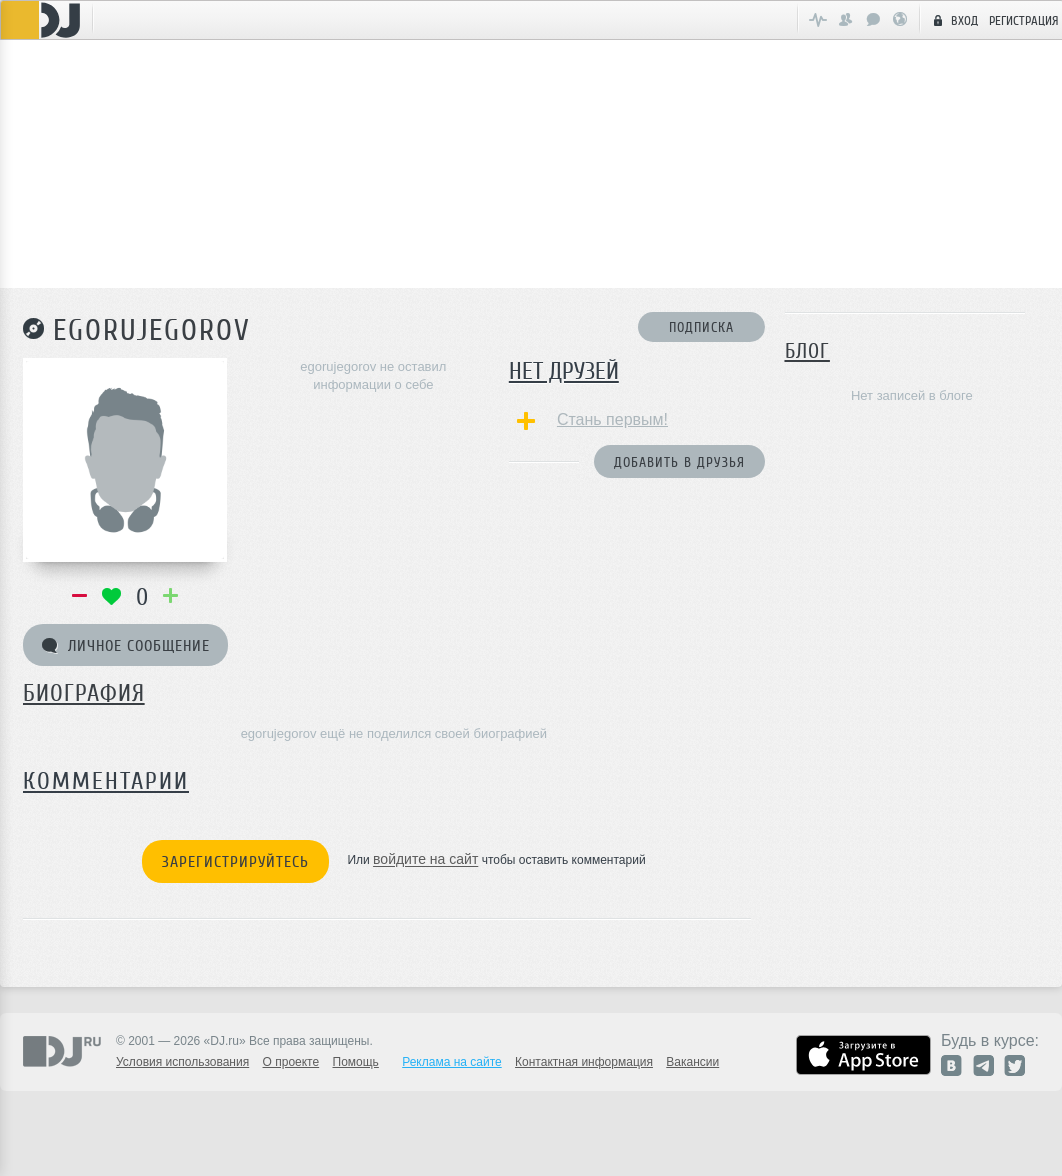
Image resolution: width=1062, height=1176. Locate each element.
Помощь (356, 1062)
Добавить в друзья (679, 462)
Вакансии (692, 1062)
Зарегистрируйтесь (235, 862)
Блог (807, 351)
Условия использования (182, 1062)
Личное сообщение (126, 646)
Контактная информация (584, 1062)
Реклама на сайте (452, 1062)
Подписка (701, 327)
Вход (953, 20)
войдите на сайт (425, 860)
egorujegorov (152, 330)
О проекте (291, 1062)
